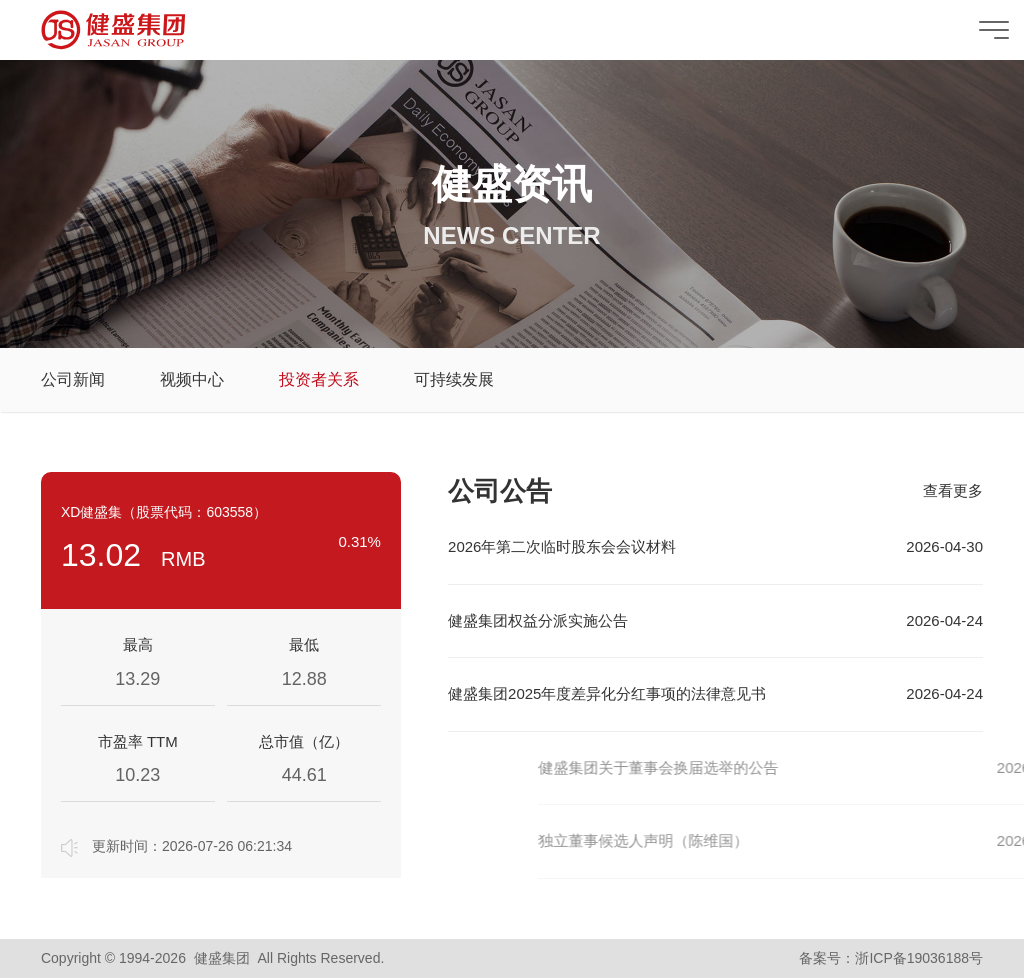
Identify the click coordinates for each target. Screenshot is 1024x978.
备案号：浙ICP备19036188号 (891, 958)
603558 (229, 512)
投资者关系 (319, 379)
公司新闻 (73, 379)
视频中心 (192, 379)
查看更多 (953, 490)
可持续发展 (454, 379)
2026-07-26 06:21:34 (227, 846)
